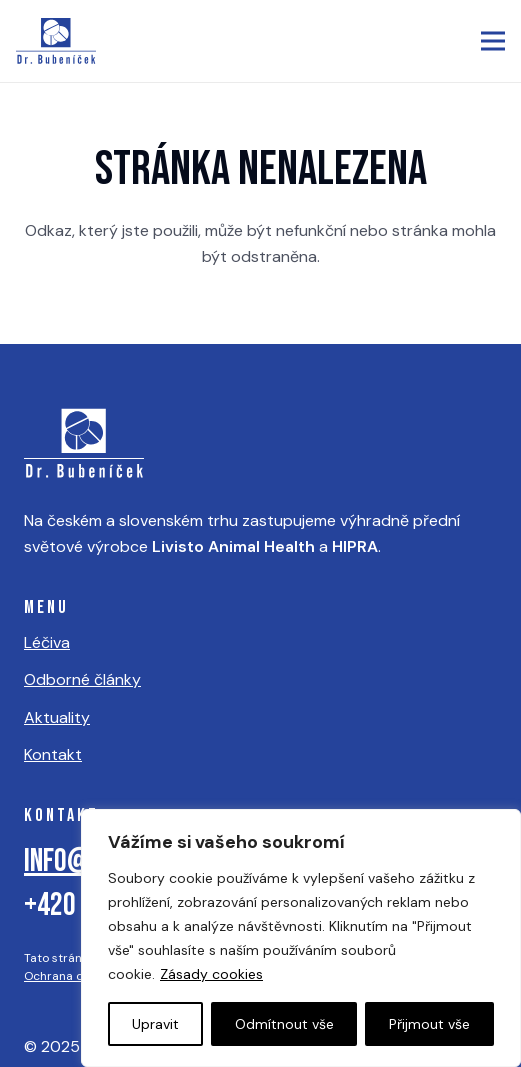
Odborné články (82, 679)
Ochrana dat (60, 976)
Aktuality (57, 717)
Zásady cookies (211, 974)
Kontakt (53, 754)
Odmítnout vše (284, 1024)
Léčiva (47, 642)
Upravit (155, 1024)
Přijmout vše (429, 1024)
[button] (493, 41)
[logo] (56, 41)
